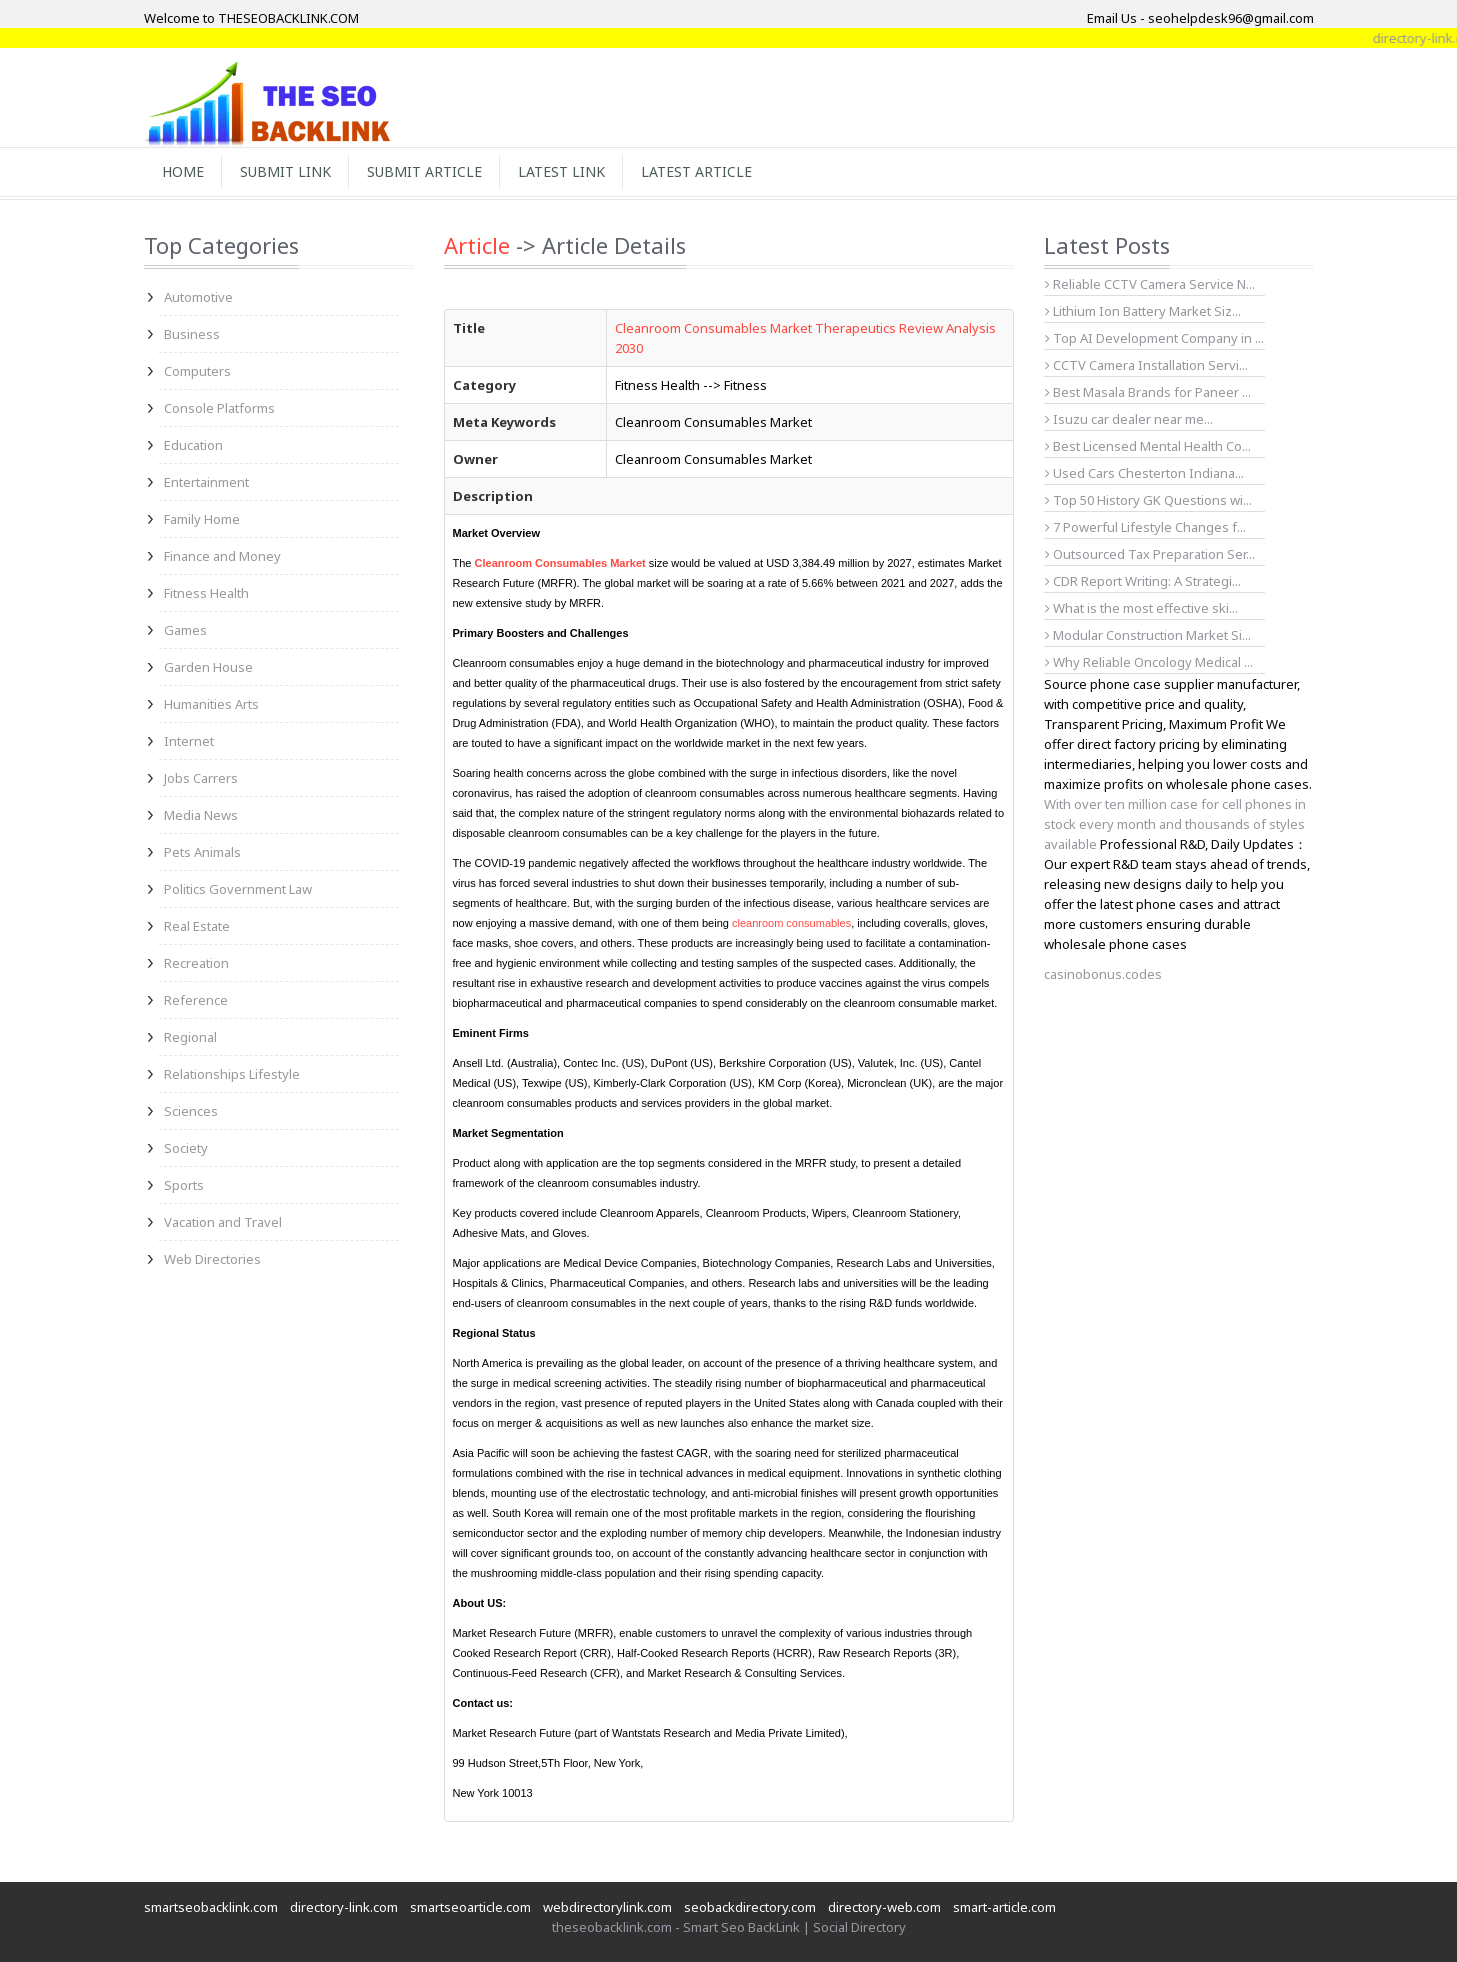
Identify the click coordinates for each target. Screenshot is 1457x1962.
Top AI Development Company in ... (1154, 338)
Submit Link (285, 171)
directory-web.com (884, 1907)
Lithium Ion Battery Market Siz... (1143, 311)
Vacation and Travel (223, 1222)
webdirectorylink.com (607, 1907)
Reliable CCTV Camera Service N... (1150, 284)
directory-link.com (344, 1907)
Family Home (202, 519)
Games (185, 630)
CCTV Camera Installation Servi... (1146, 365)
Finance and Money (222, 556)
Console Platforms (219, 408)
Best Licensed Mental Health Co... (1148, 446)
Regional (190, 1037)
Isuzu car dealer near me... (1129, 419)
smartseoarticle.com (470, 1907)
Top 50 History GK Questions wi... (1148, 500)
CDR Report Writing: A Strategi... (1143, 581)
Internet (189, 741)
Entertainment (206, 482)
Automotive (198, 297)
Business (192, 334)
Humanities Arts (211, 704)
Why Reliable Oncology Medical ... (1149, 662)
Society (186, 1148)
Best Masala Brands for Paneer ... (1148, 392)
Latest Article (696, 171)
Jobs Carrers (201, 778)
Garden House (208, 667)
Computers (197, 371)
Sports (184, 1185)
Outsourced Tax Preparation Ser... (1150, 554)
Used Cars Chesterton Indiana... (1144, 473)
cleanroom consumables (791, 923)
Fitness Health (206, 593)
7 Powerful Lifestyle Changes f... (1145, 527)
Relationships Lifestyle (232, 1074)
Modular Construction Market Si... (1148, 635)
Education (193, 445)
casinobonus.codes (1103, 974)
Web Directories (212, 1259)
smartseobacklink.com (211, 1907)
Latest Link (561, 171)
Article (477, 245)
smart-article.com (1004, 1907)
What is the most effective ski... (1141, 608)
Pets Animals (202, 852)
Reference (196, 1000)
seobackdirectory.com (750, 1907)
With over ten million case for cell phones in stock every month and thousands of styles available (1175, 824)
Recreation (196, 963)
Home (183, 171)
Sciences (191, 1111)
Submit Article (424, 171)
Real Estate (197, 926)
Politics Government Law (238, 889)
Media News (201, 815)
